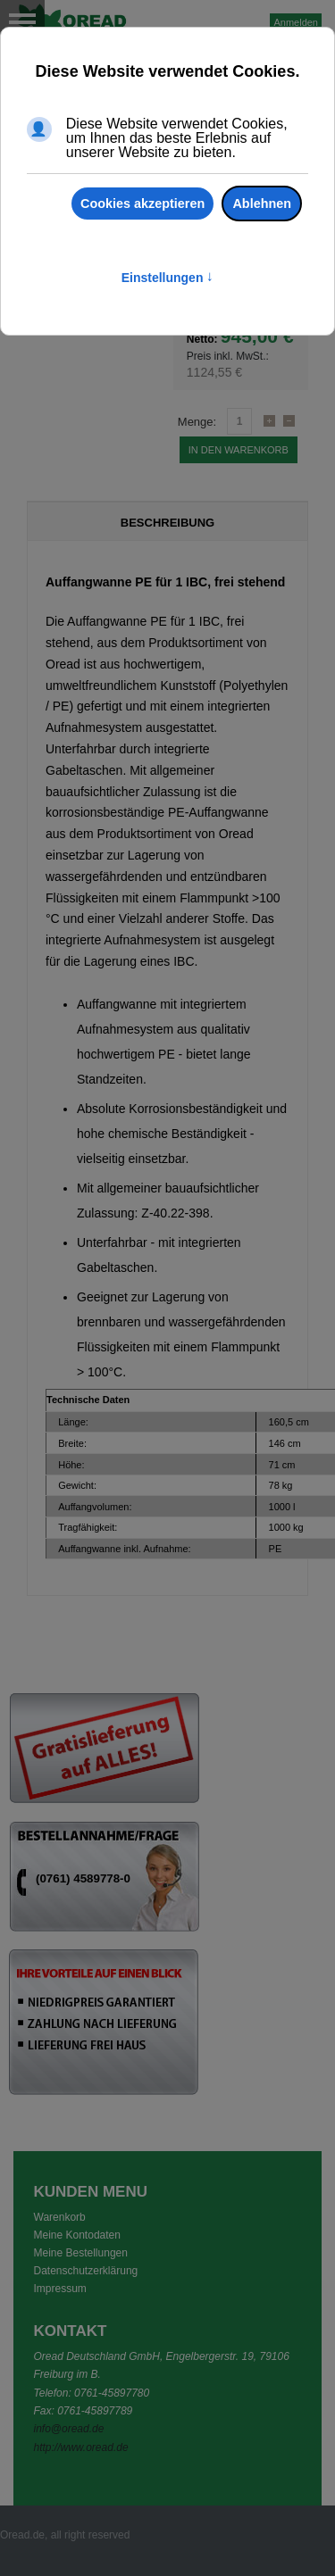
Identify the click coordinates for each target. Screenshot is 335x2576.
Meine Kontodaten (77, 2235)
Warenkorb (60, 2217)
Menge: (197, 421)
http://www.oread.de (81, 2447)
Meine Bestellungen (81, 2253)
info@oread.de (69, 2428)
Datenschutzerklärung (86, 2270)
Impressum (60, 2288)
